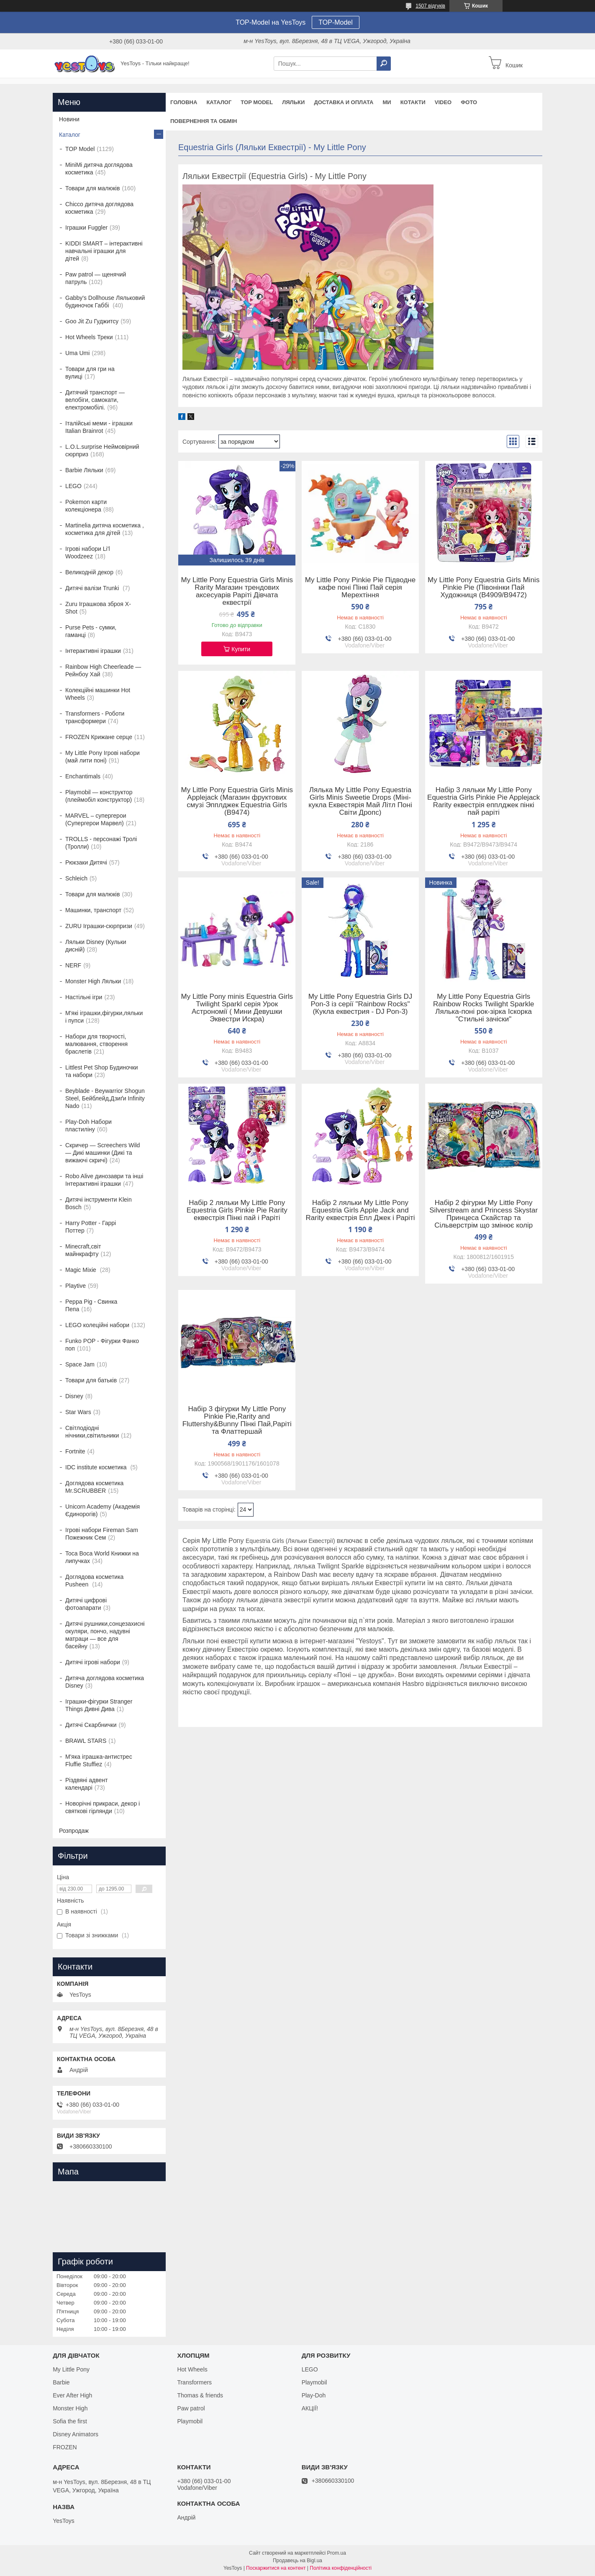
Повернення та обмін (203, 121)
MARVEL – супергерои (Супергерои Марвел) (95, 819)
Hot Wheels (192, 2369)
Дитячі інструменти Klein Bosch (98, 1203)
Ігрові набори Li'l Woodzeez (87, 552)
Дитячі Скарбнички (91, 1725)
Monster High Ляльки (93, 981)
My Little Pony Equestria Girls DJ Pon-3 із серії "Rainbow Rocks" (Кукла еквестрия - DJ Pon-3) (360, 1004)
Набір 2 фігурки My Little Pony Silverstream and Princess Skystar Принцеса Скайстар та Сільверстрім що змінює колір (483, 1214)
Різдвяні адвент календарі (86, 1784)
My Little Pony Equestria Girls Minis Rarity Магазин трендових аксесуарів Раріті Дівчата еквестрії (237, 591)
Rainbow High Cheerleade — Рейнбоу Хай (103, 670)
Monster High (70, 2408)
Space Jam (80, 1364)
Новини (69, 119)
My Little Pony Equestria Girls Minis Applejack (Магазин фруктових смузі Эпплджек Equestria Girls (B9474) (237, 801)
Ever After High (72, 2395)
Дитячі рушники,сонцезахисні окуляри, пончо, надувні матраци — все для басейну (105, 1635)
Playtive (75, 1285)
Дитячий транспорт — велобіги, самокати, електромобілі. (95, 400)
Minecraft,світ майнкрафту (83, 1250)
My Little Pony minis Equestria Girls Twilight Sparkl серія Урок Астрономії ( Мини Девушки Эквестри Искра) (237, 1008)
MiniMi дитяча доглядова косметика (99, 168)
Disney (74, 1396)
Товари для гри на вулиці (90, 373)
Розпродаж (74, 1830)
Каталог (218, 102)
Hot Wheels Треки (89, 337)
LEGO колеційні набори (97, 1325)
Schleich (76, 878)
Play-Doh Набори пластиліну (88, 1125)
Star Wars (78, 1412)
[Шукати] (384, 63)
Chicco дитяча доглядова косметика (99, 208)
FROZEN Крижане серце (98, 737)
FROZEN (65, 2447)
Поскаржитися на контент (275, 2568)
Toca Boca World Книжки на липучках (102, 1557)
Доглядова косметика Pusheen (94, 1580)
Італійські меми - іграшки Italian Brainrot (99, 427)
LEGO (73, 486)
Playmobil (190, 2421)
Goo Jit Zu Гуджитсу (91, 321)
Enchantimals (82, 776)
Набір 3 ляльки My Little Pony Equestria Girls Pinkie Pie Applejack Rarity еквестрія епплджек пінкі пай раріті (483, 801)
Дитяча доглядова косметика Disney (104, 1682)
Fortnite (75, 1451)
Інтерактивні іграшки (93, 650)
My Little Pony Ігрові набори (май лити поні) (102, 757)
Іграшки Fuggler (86, 227)
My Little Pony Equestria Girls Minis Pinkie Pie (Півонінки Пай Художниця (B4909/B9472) (483, 587)
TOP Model (257, 102)
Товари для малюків (92, 188)
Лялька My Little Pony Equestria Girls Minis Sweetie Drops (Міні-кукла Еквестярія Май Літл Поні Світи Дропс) (360, 801)
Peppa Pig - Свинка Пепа (91, 1305)
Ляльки (293, 102)
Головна (183, 102)
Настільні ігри (83, 997)
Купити (240, 649)
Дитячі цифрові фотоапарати (86, 1604)
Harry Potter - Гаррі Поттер (90, 1227)
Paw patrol (191, 2408)
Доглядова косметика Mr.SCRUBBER (94, 1487)
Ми (386, 102)
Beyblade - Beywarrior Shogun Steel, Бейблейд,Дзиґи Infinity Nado (105, 1098)
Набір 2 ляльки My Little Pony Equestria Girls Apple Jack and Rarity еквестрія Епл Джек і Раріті (360, 1210)
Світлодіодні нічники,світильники (92, 1432)
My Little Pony (71, 2369)
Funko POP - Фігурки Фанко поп (102, 1345)
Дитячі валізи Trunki (93, 588)
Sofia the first (70, 2421)
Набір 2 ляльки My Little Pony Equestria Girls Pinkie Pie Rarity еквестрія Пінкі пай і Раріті (237, 1210)
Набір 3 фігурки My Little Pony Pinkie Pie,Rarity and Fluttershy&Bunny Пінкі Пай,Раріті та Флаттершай (237, 1420)
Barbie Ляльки (84, 470)
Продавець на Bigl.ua (297, 2560)
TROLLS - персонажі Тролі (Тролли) (101, 843)
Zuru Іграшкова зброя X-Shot (98, 608)
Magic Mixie (81, 1269)
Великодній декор (89, 572)
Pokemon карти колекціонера (86, 506)
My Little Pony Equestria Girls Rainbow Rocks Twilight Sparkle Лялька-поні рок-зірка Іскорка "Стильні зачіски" (483, 1008)
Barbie (61, 2382)
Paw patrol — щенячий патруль (95, 278)
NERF (73, 965)
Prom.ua (336, 2553)
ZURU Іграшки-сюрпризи (98, 926)
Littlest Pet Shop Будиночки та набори (101, 1071)
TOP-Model (335, 22)
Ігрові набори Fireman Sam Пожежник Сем (101, 1534)
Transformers (194, 2382)
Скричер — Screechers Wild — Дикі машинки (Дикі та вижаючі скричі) (102, 1153)
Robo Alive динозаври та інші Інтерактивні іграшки (104, 1180)
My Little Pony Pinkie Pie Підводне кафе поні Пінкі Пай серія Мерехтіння (360, 587)
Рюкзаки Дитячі (86, 862)
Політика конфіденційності (341, 2568)
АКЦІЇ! (310, 2408)
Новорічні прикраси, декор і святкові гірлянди (102, 1807)
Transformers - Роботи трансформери (94, 717)
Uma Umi (77, 353)
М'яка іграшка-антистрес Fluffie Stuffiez (98, 1760)
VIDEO (443, 102)
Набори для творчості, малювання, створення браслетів (96, 1044)
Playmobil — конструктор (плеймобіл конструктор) (98, 796)
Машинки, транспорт (93, 910)
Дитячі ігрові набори (92, 1662)
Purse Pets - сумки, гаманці (90, 631)
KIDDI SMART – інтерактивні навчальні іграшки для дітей (104, 251)
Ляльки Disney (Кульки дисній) (95, 946)
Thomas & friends (200, 2395)
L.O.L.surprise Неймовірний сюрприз (102, 450)
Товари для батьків (91, 1380)
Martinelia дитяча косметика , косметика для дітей (104, 529)
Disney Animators (75, 2434)
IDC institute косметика (96, 1467)
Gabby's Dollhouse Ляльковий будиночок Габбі (105, 301)
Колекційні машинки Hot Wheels (97, 694)
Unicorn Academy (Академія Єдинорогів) (102, 1510)
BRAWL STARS (85, 1740)
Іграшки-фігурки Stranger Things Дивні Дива (98, 1705)
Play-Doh (314, 2395)
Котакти (413, 102)
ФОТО (469, 102)
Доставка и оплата (343, 102)
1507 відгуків (430, 6)
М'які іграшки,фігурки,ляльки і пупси (104, 1017)
